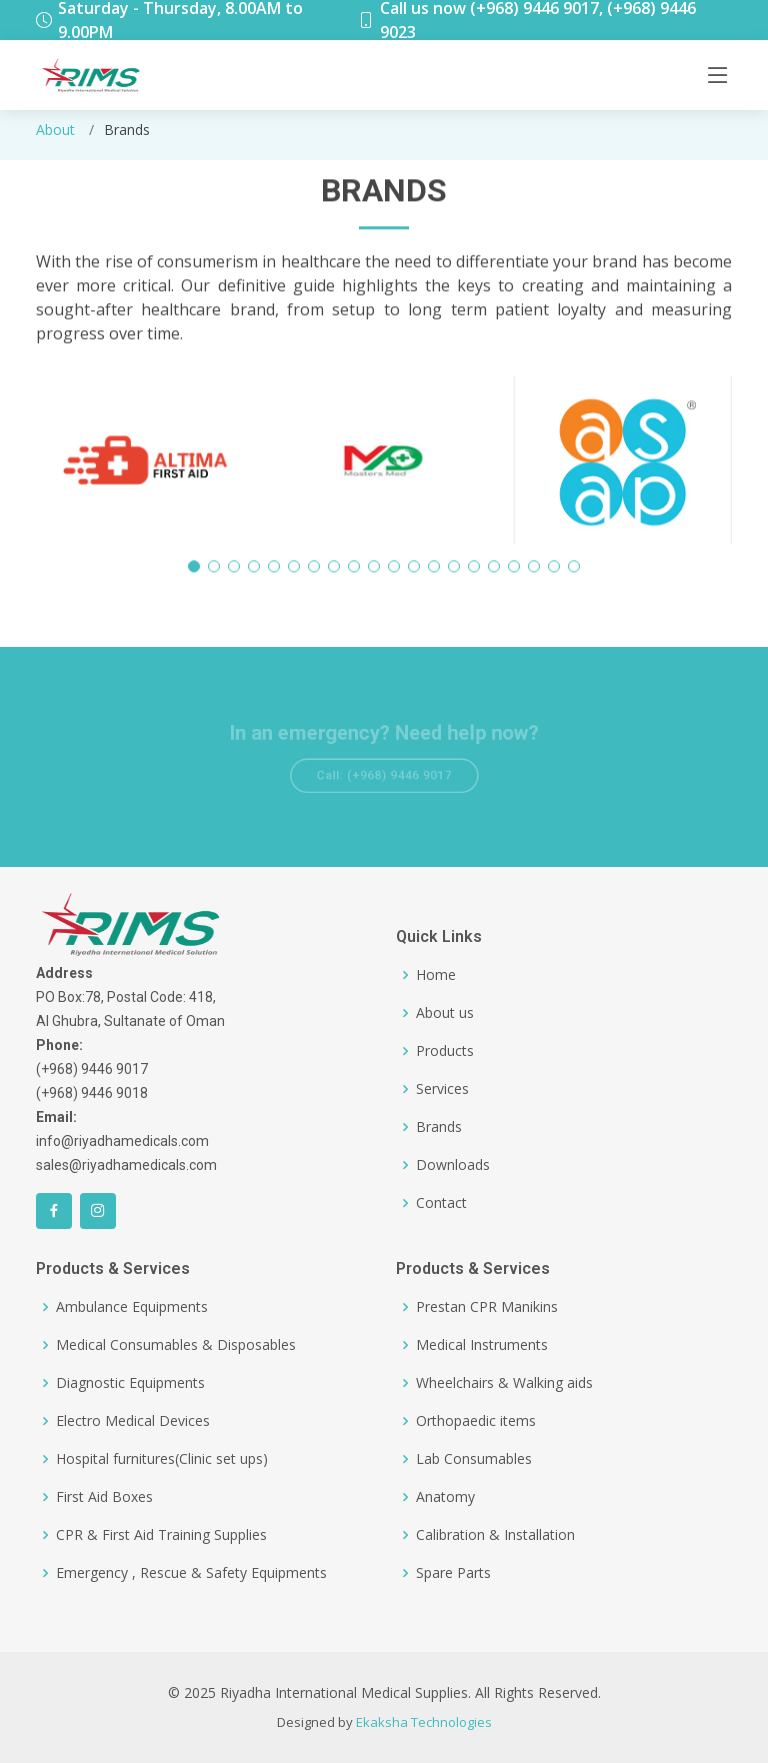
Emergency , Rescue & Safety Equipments (191, 1573)
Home (436, 975)
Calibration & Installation (495, 1535)
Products (445, 1051)
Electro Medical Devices (133, 1421)
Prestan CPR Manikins (487, 1307)
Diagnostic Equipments (130, 1383)
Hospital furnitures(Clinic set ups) (162, 1459)
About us (445, 1013)
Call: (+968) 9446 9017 (384, 774)
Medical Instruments (482, 1345)
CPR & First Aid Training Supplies (161, 1535)
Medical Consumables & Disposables (176, 1345)
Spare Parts (453, 1573)
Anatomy (445, 1497)
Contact (441, 1203)
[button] (194, 575)
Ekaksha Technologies (424, 1722)
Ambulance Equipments (132, 1307)
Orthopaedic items (476, 1421)
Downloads (453, 1165)
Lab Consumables (474, 1459)
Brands (439, 1127)
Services (442, 1089)
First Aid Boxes (104, 1497)
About (55, 129)
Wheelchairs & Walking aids (504, 1383)
